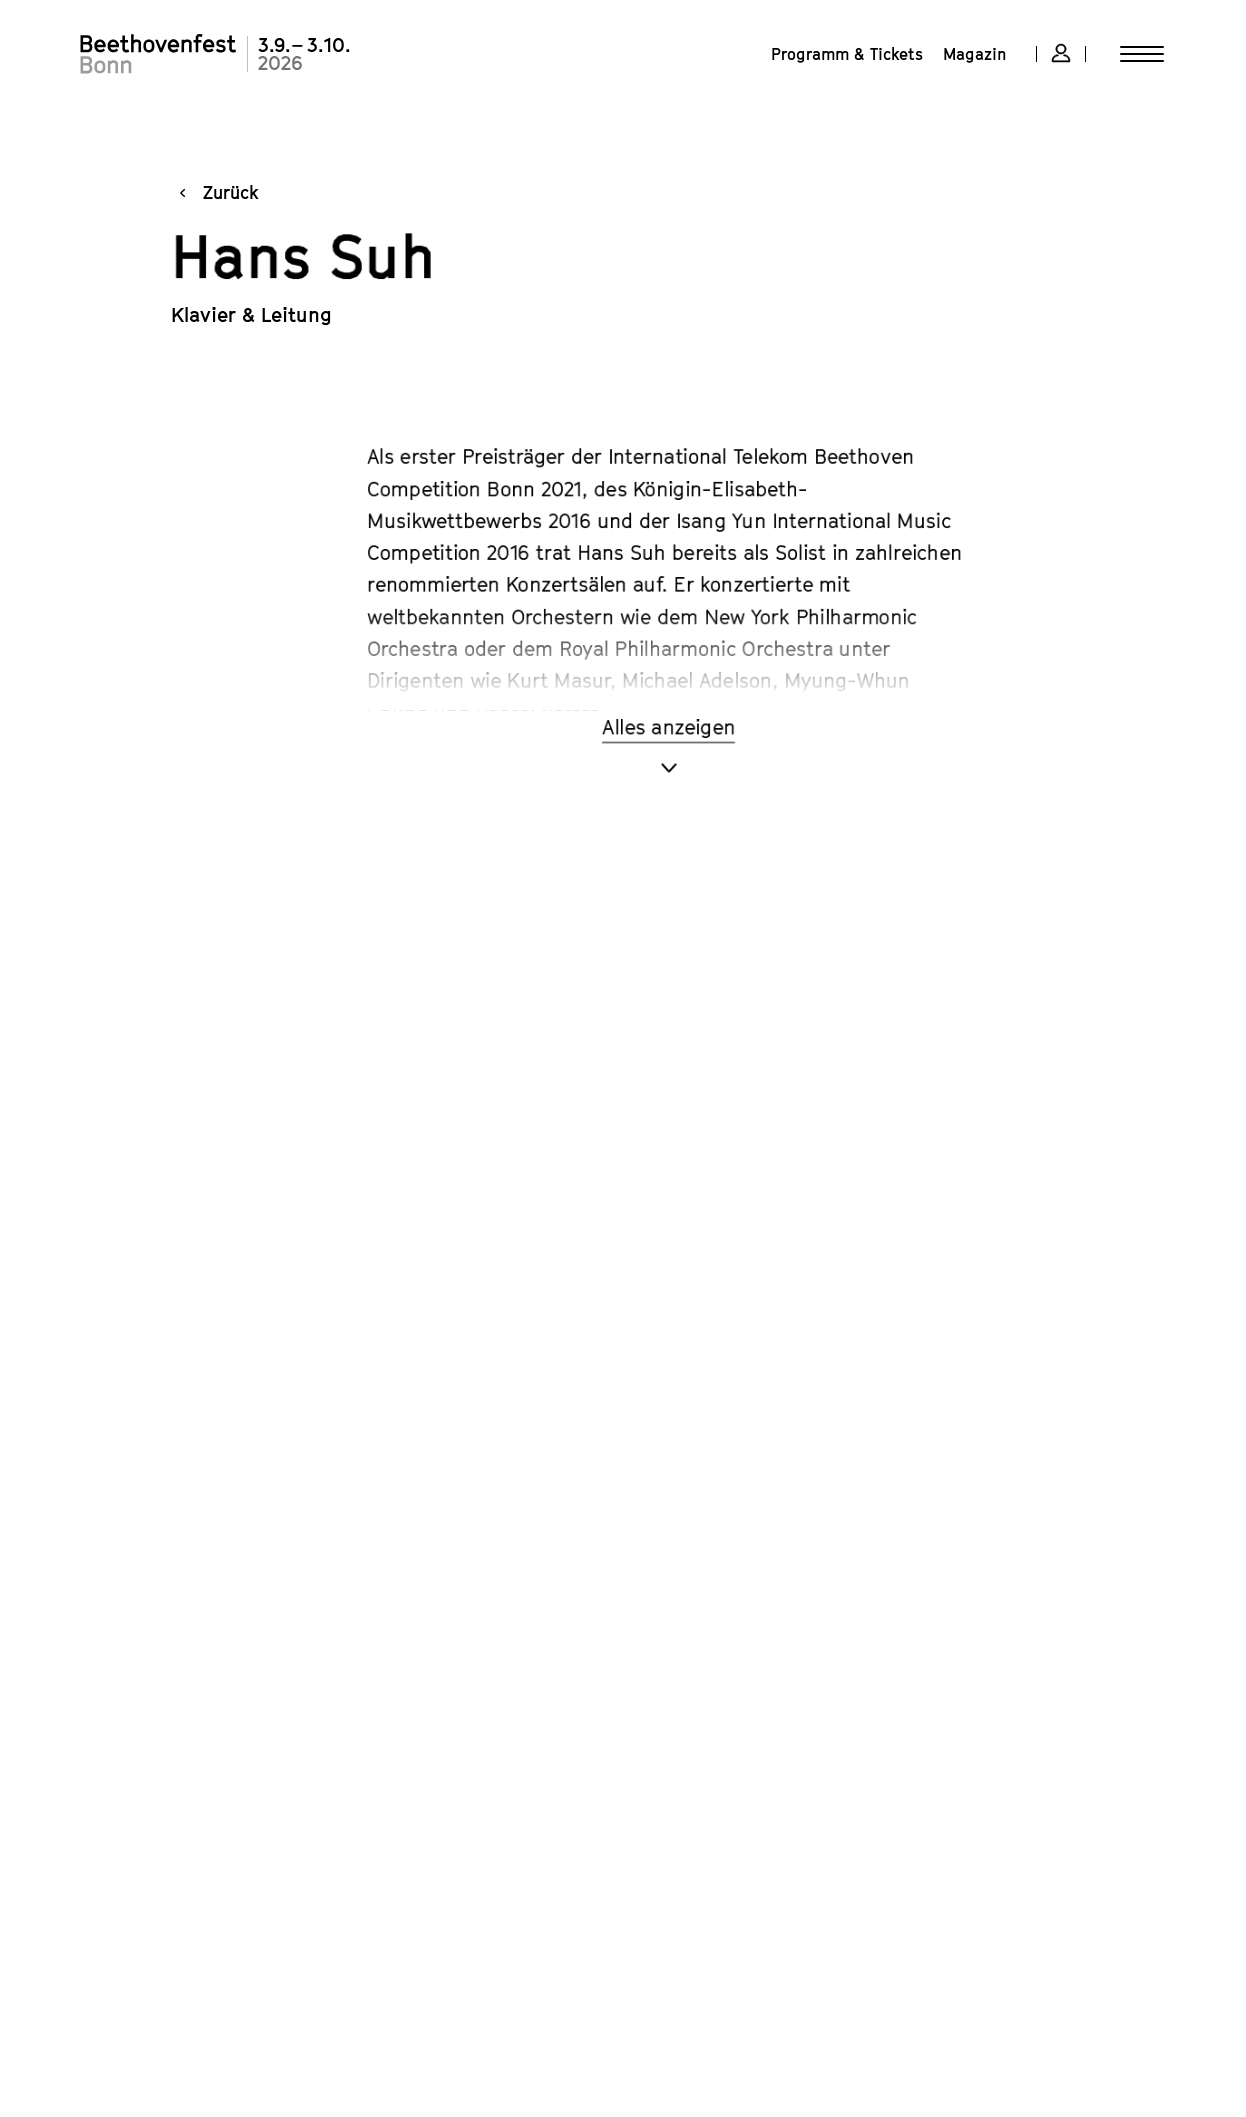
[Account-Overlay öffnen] (1061, 54)
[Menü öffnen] (1142, 54)
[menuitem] (847, 54)
